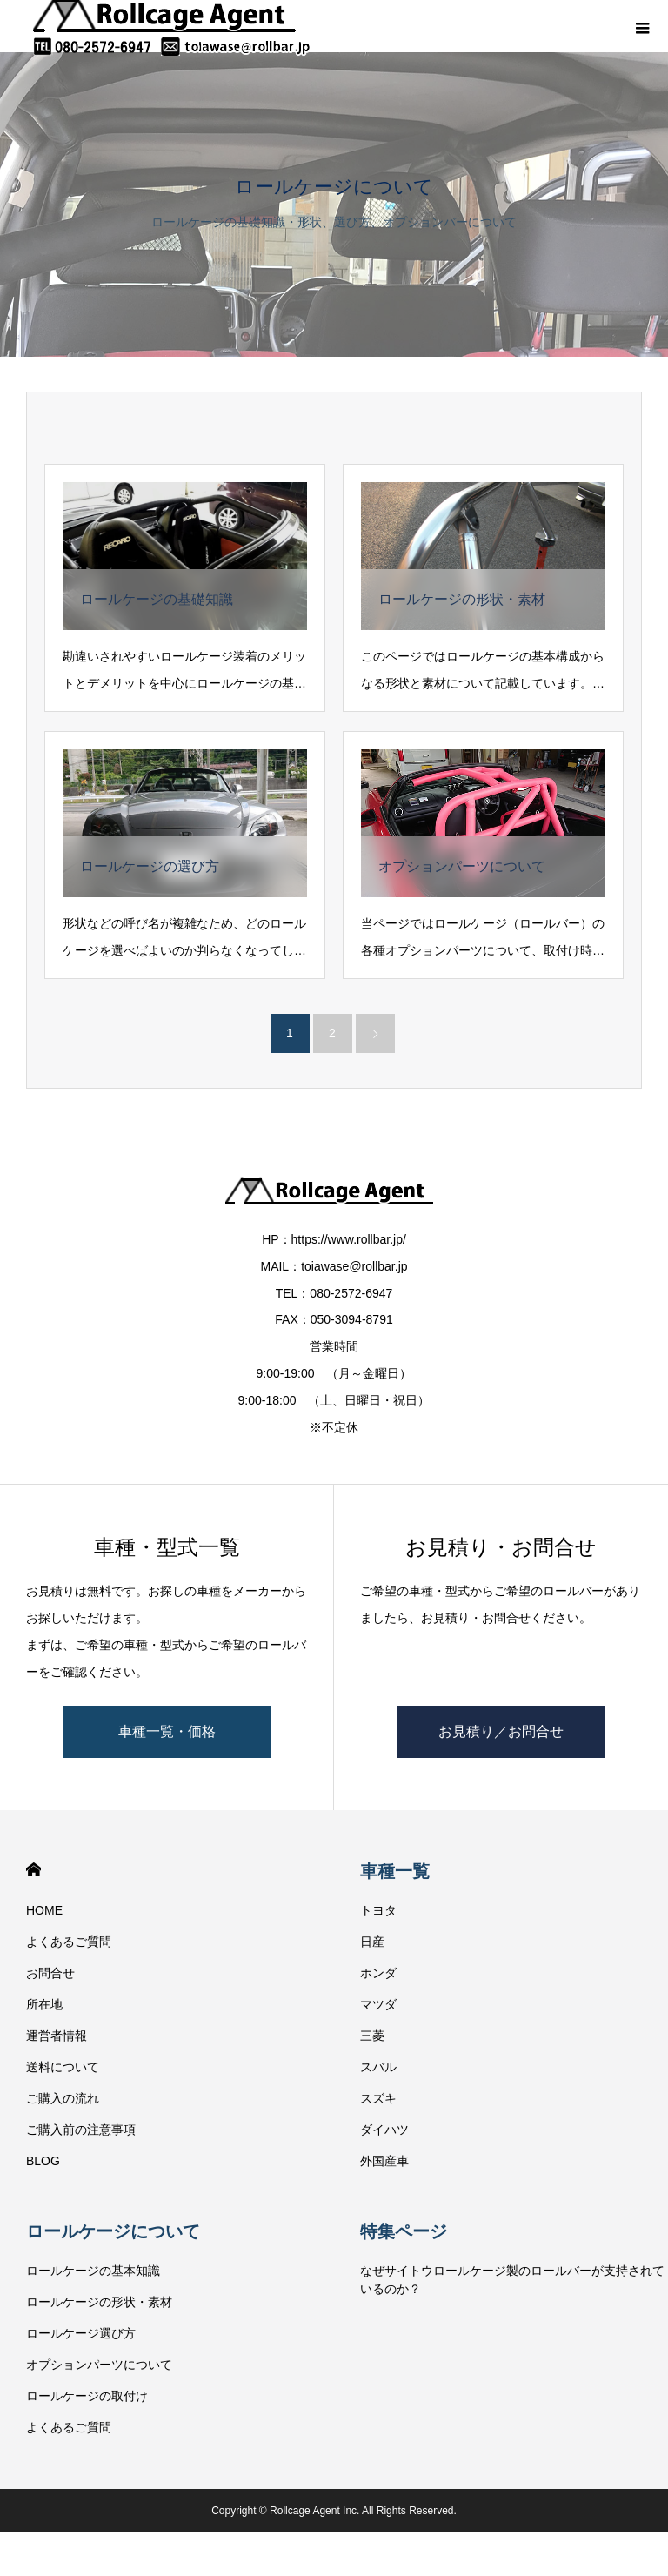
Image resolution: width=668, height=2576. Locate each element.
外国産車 (384, 2161)
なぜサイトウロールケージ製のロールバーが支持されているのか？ (512, 2280)
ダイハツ (384, 2130)
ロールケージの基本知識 (93, 2270)
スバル (378, 2067)
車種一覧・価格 (167, 1731)
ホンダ (378, 1973)
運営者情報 (56, 2036)
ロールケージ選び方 (81, 2333)
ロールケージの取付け (87, 2396)
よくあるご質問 (68, 1942)
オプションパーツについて (99, 2364)
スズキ (378, 2098)
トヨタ (378, 1910)
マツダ (378, 2004)
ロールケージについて (113, 2231)
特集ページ (403, 2231)
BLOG (43, 2161)
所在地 (44, 2004)
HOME (33, 1869)
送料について (62, 2067)
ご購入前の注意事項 (81, 2130)
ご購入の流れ (62, 2098)
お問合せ (50, 1973)
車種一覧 (395, 1871)
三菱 (372, 2036)
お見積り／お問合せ (501, 1731)
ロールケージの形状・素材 (99, 2302)
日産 (372, 1942)
